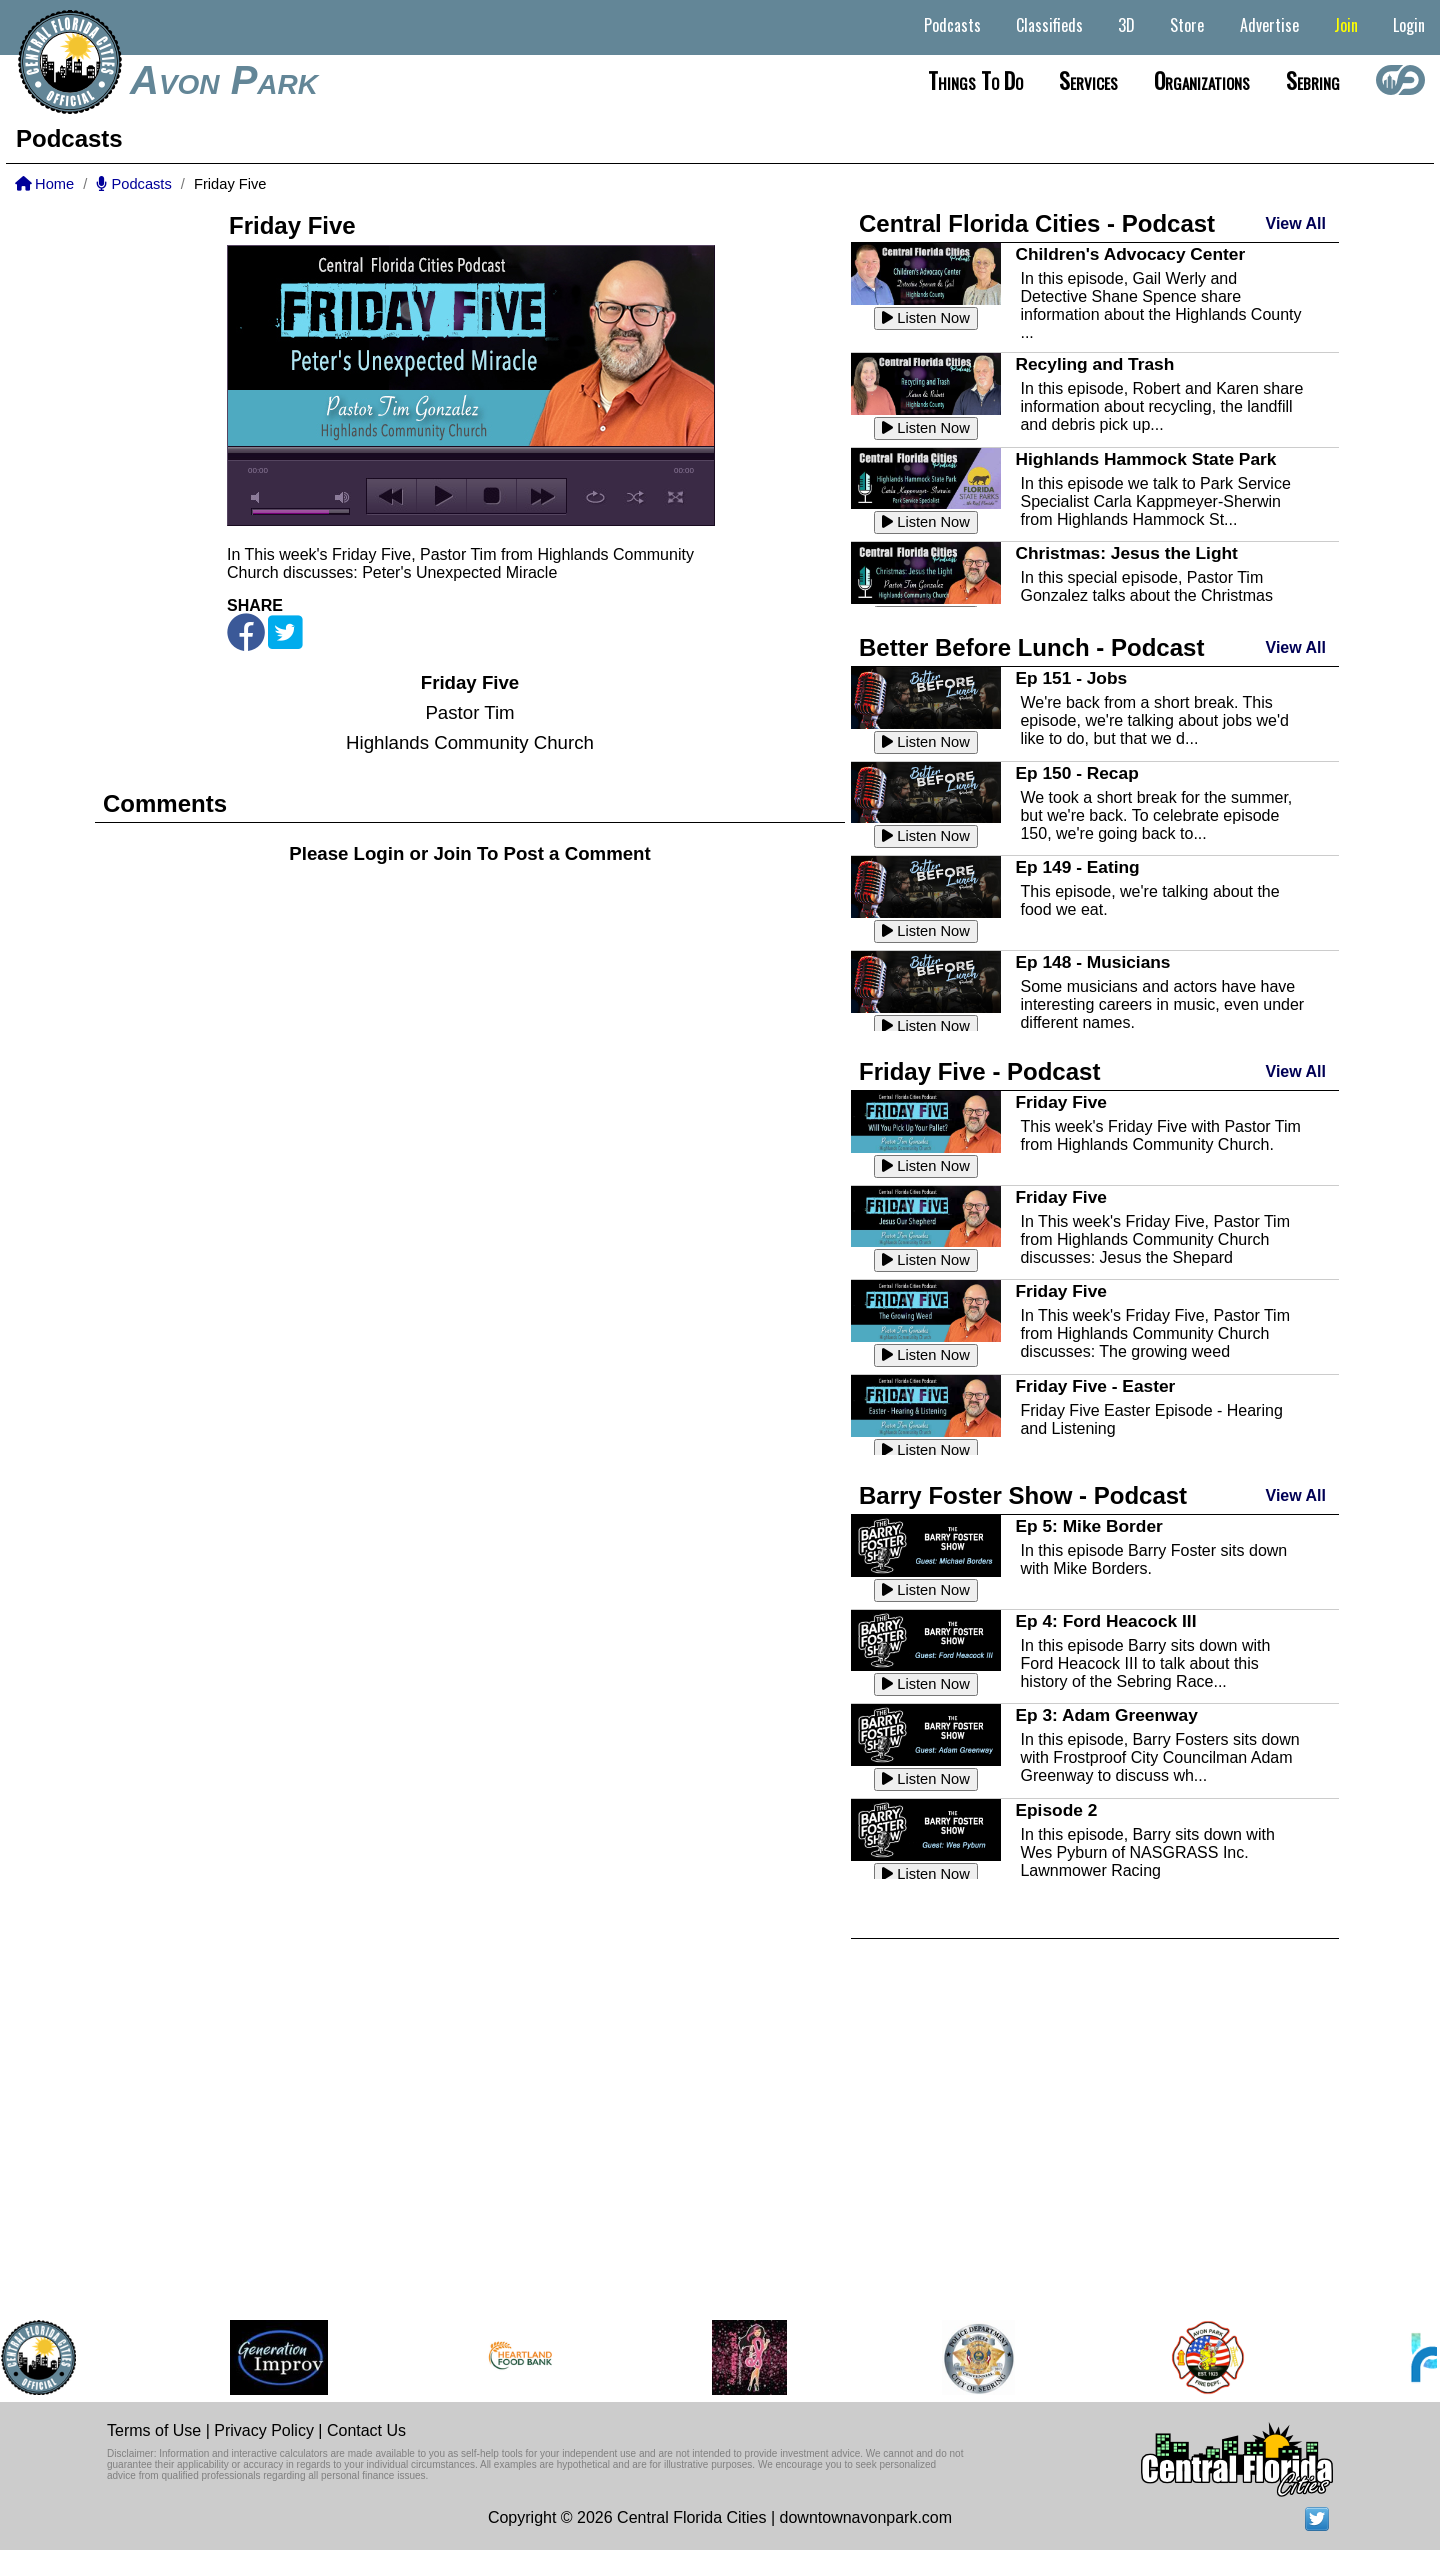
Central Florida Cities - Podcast (1037, 223)
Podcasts (952, 25)
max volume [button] (343, 497)
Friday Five (1061, 1102)
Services (1088, 80)
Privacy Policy (264, 2430)
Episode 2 (1056, 1810)
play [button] (441, 496)
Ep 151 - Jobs (1071, 678)
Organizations (1202, 80)
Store (1187, 25)
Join (1346, 25)
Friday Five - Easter (1095, 1386)
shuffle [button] (635, 497)
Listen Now (926, 318)
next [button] (541, 496)
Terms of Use (154, 2430)
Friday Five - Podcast (979, 1071)
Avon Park (224, 80)
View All (1296, 223)
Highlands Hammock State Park (1145, 459)
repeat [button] (595, 497)
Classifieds (1049, 25)
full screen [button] (675, 497)
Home (44, 184)
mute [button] (259, 497)
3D (1126, 25)
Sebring (1313, 80)
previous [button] (391, 496)
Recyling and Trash (1094, 364)
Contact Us (366, 2430)
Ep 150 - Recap (1076, 773)
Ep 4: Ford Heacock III (1105, 1621)
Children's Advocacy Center (1130, 254)
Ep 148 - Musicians (1092, 962)
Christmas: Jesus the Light (1126, 553)
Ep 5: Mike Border (1088, 1526)
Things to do (975, 80)
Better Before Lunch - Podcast (1031, 647)
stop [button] (491, 496)
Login (1409, 25)
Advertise (1269, 25)
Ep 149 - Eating (1077, 867)
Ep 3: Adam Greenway (1106, 1715)
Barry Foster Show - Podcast (1023, 1495)
